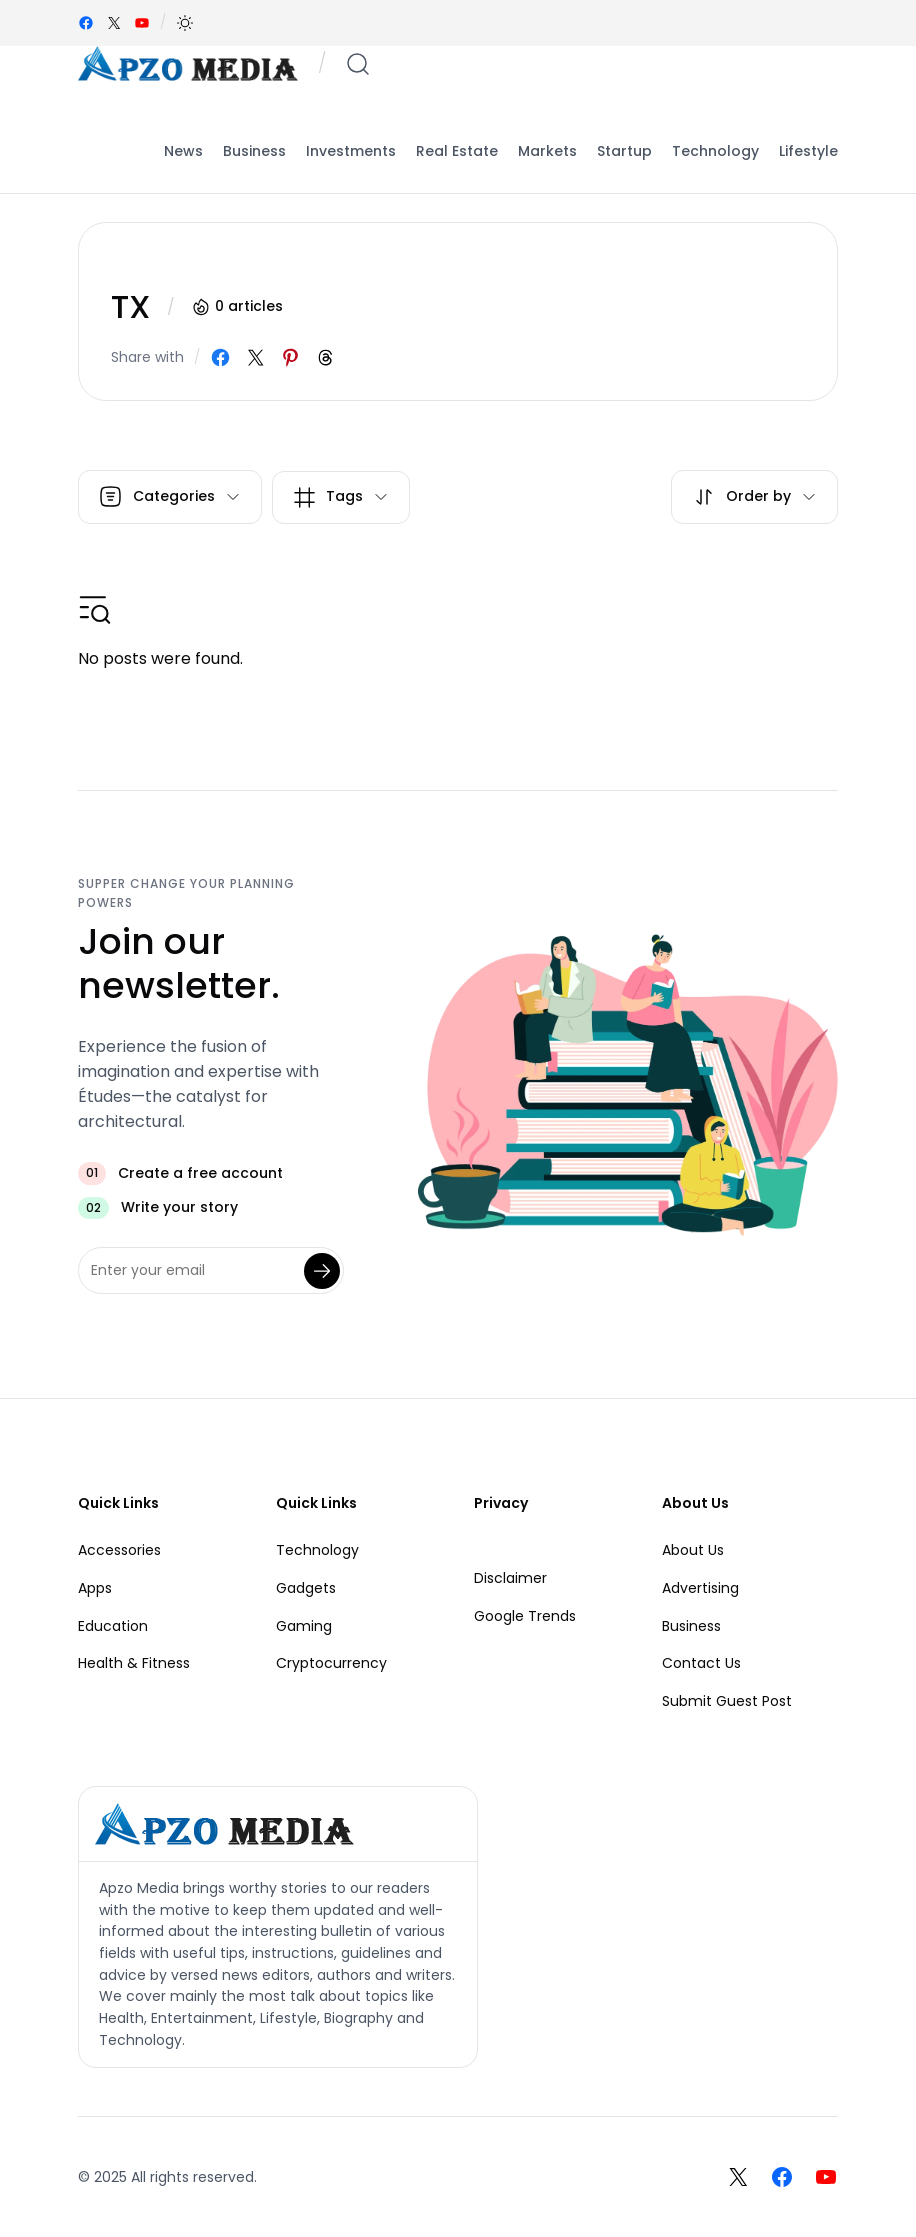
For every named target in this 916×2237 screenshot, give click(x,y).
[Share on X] (255, 357)
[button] (185, 23)
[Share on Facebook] (220, 357)
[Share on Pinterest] (290, 357)
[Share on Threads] (325, 357)
